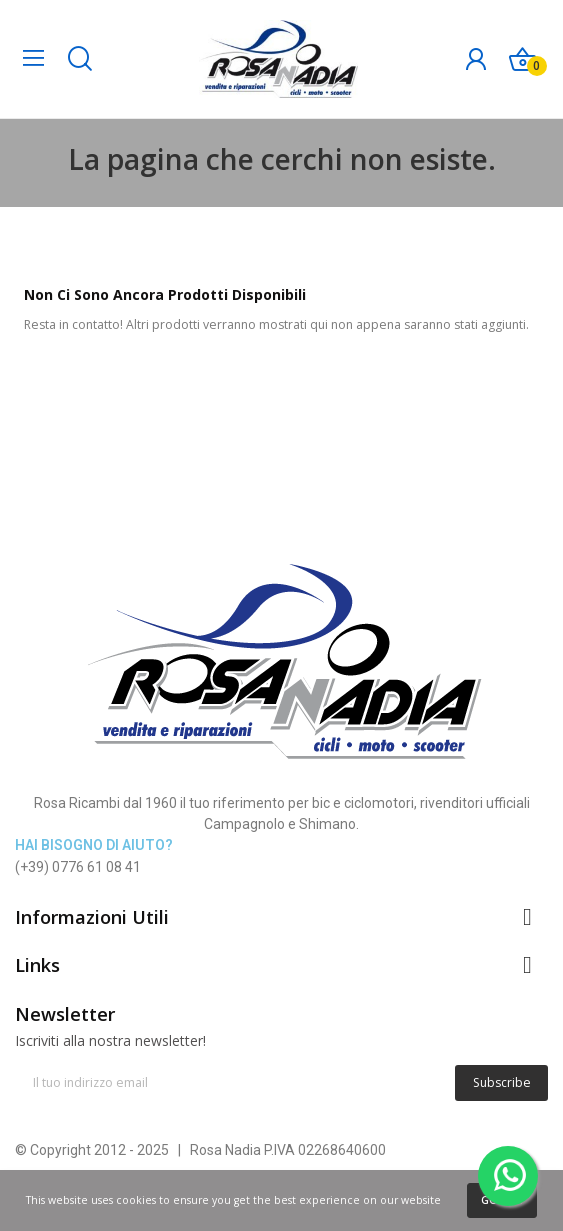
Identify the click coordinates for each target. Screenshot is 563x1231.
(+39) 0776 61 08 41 (78, 867)
